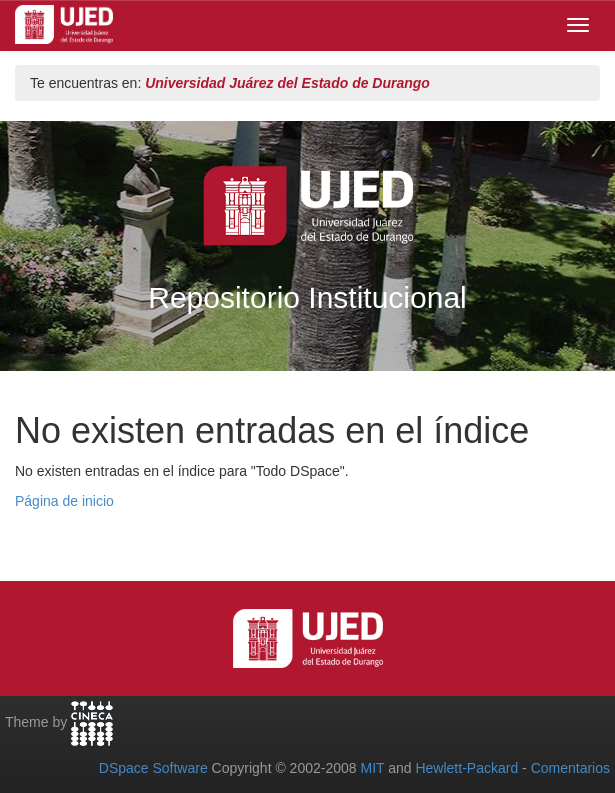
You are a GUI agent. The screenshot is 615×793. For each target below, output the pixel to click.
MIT (372, 768)
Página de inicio (64, 501)
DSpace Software (153, 768)
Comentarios (570, 768)
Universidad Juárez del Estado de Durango (287, 83)
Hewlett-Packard (466, 768)
